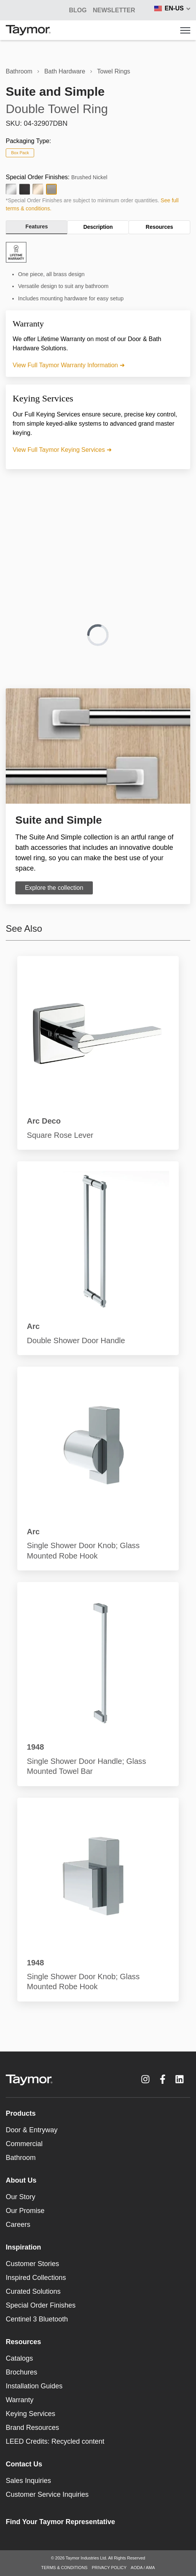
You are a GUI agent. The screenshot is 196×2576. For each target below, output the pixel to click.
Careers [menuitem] (18, 2224)
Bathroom (19, 71)
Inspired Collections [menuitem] (36, 2277)
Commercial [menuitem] (24, 2144)
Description (98, 227)
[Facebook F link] (162, 2079)
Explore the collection (54, 887)
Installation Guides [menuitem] (34, 2386)
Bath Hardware (64, 71)
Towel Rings (113, 71)
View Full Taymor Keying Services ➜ (62, 449)
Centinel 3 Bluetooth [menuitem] (37, 2319)
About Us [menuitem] (21, 2180)
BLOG (78, 10)
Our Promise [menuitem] (25, 2211)
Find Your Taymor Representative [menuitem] (60, 2522)
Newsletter (114, 10)
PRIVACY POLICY (109, 2567)
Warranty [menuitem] (19, 2400)
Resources (159, 227)
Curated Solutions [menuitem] (33, 2291)
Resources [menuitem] (23, 2342)
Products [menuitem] (21, 2113)
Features (36, 226)
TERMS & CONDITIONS (64, 2567)
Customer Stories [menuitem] (32, 2264)
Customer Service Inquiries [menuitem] (47, 2494)
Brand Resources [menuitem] (32, 2427)
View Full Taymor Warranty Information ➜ (69, 365)
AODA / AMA (143, 2567)
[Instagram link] (145, 2079)
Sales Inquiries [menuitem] (28, 2480)
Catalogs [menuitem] (19, 2358)
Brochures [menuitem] (21, 2372)
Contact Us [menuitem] (24, 2464)
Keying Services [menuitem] (30, 2414)
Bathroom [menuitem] (21, 2157)
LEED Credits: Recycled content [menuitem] (55, 2441)
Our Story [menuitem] (20, 2197)
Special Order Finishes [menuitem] (41, 2305)
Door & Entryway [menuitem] (32, 2130)
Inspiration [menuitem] (23, 2247)
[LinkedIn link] (179, 2079)
